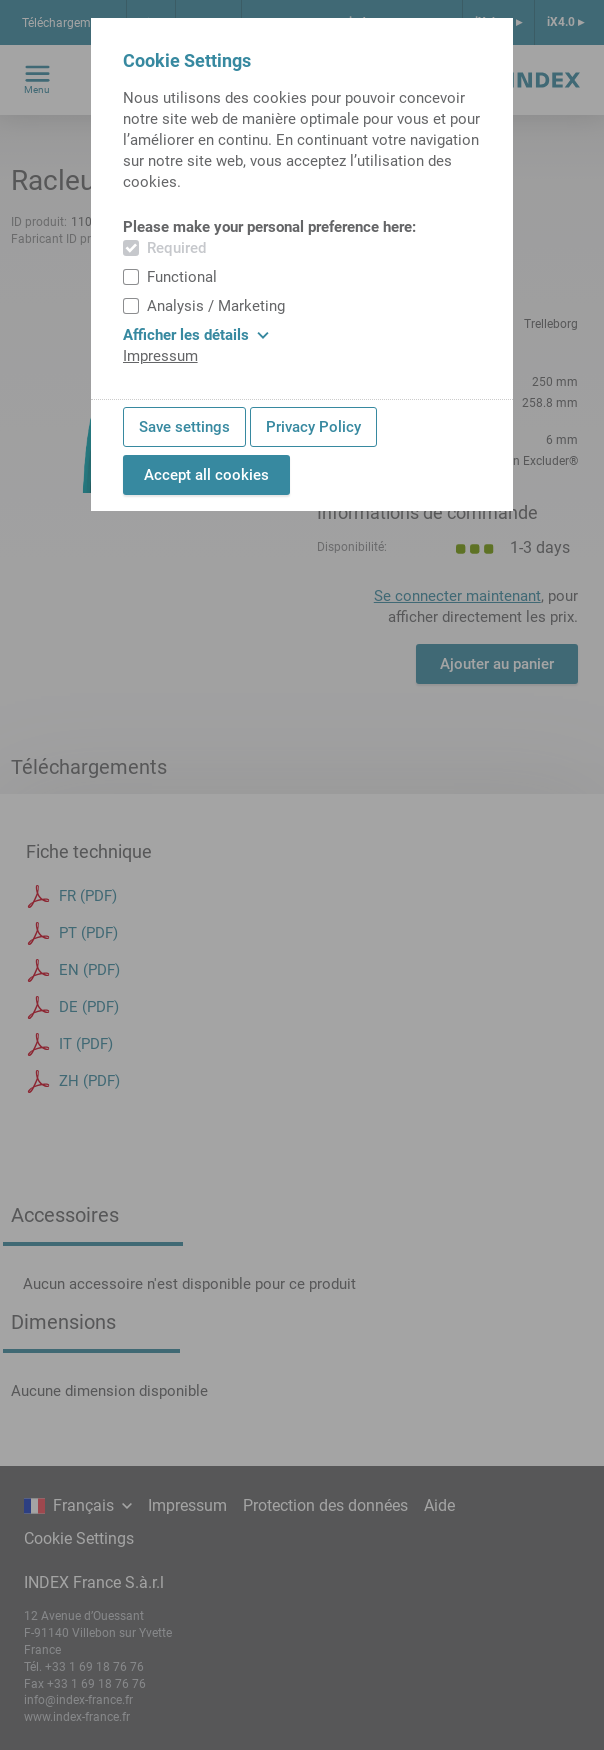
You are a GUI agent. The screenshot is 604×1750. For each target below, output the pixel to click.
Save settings (184, 427)
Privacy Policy (313, 427)
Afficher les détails (196, 335)
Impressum (160, 356)
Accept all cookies (206, 475)
